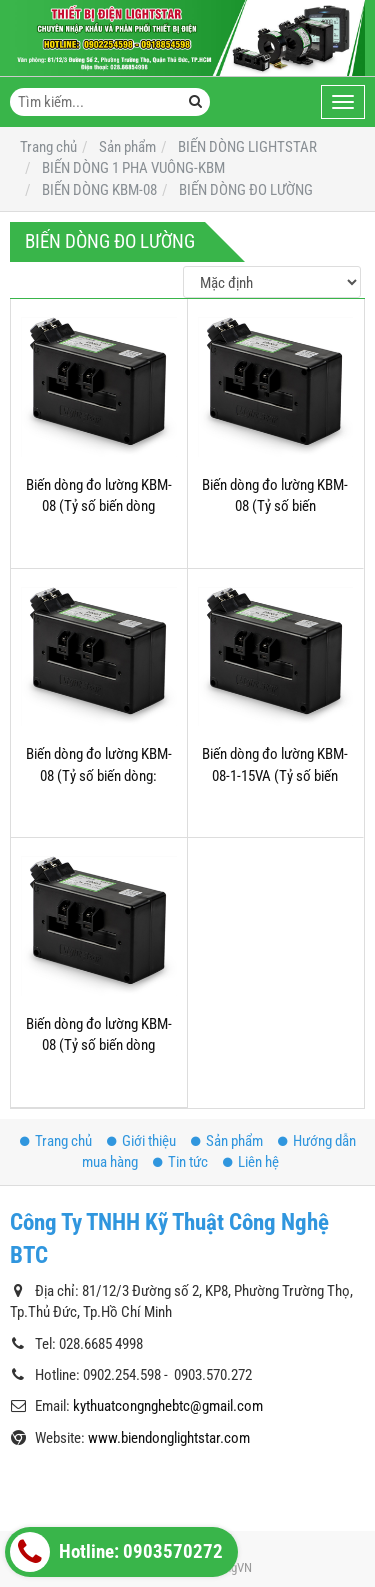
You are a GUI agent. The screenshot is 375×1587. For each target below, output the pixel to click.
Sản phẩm (227, 1141)
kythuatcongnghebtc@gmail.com (168, 1406)
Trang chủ (56, 1141)
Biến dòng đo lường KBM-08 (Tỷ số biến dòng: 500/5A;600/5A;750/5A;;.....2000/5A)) (131, 775)
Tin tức (180, 1162)
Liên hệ (251, 1162)
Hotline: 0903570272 (116, 1552)
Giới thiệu (141, 1141)
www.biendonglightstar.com (169, 1438)
